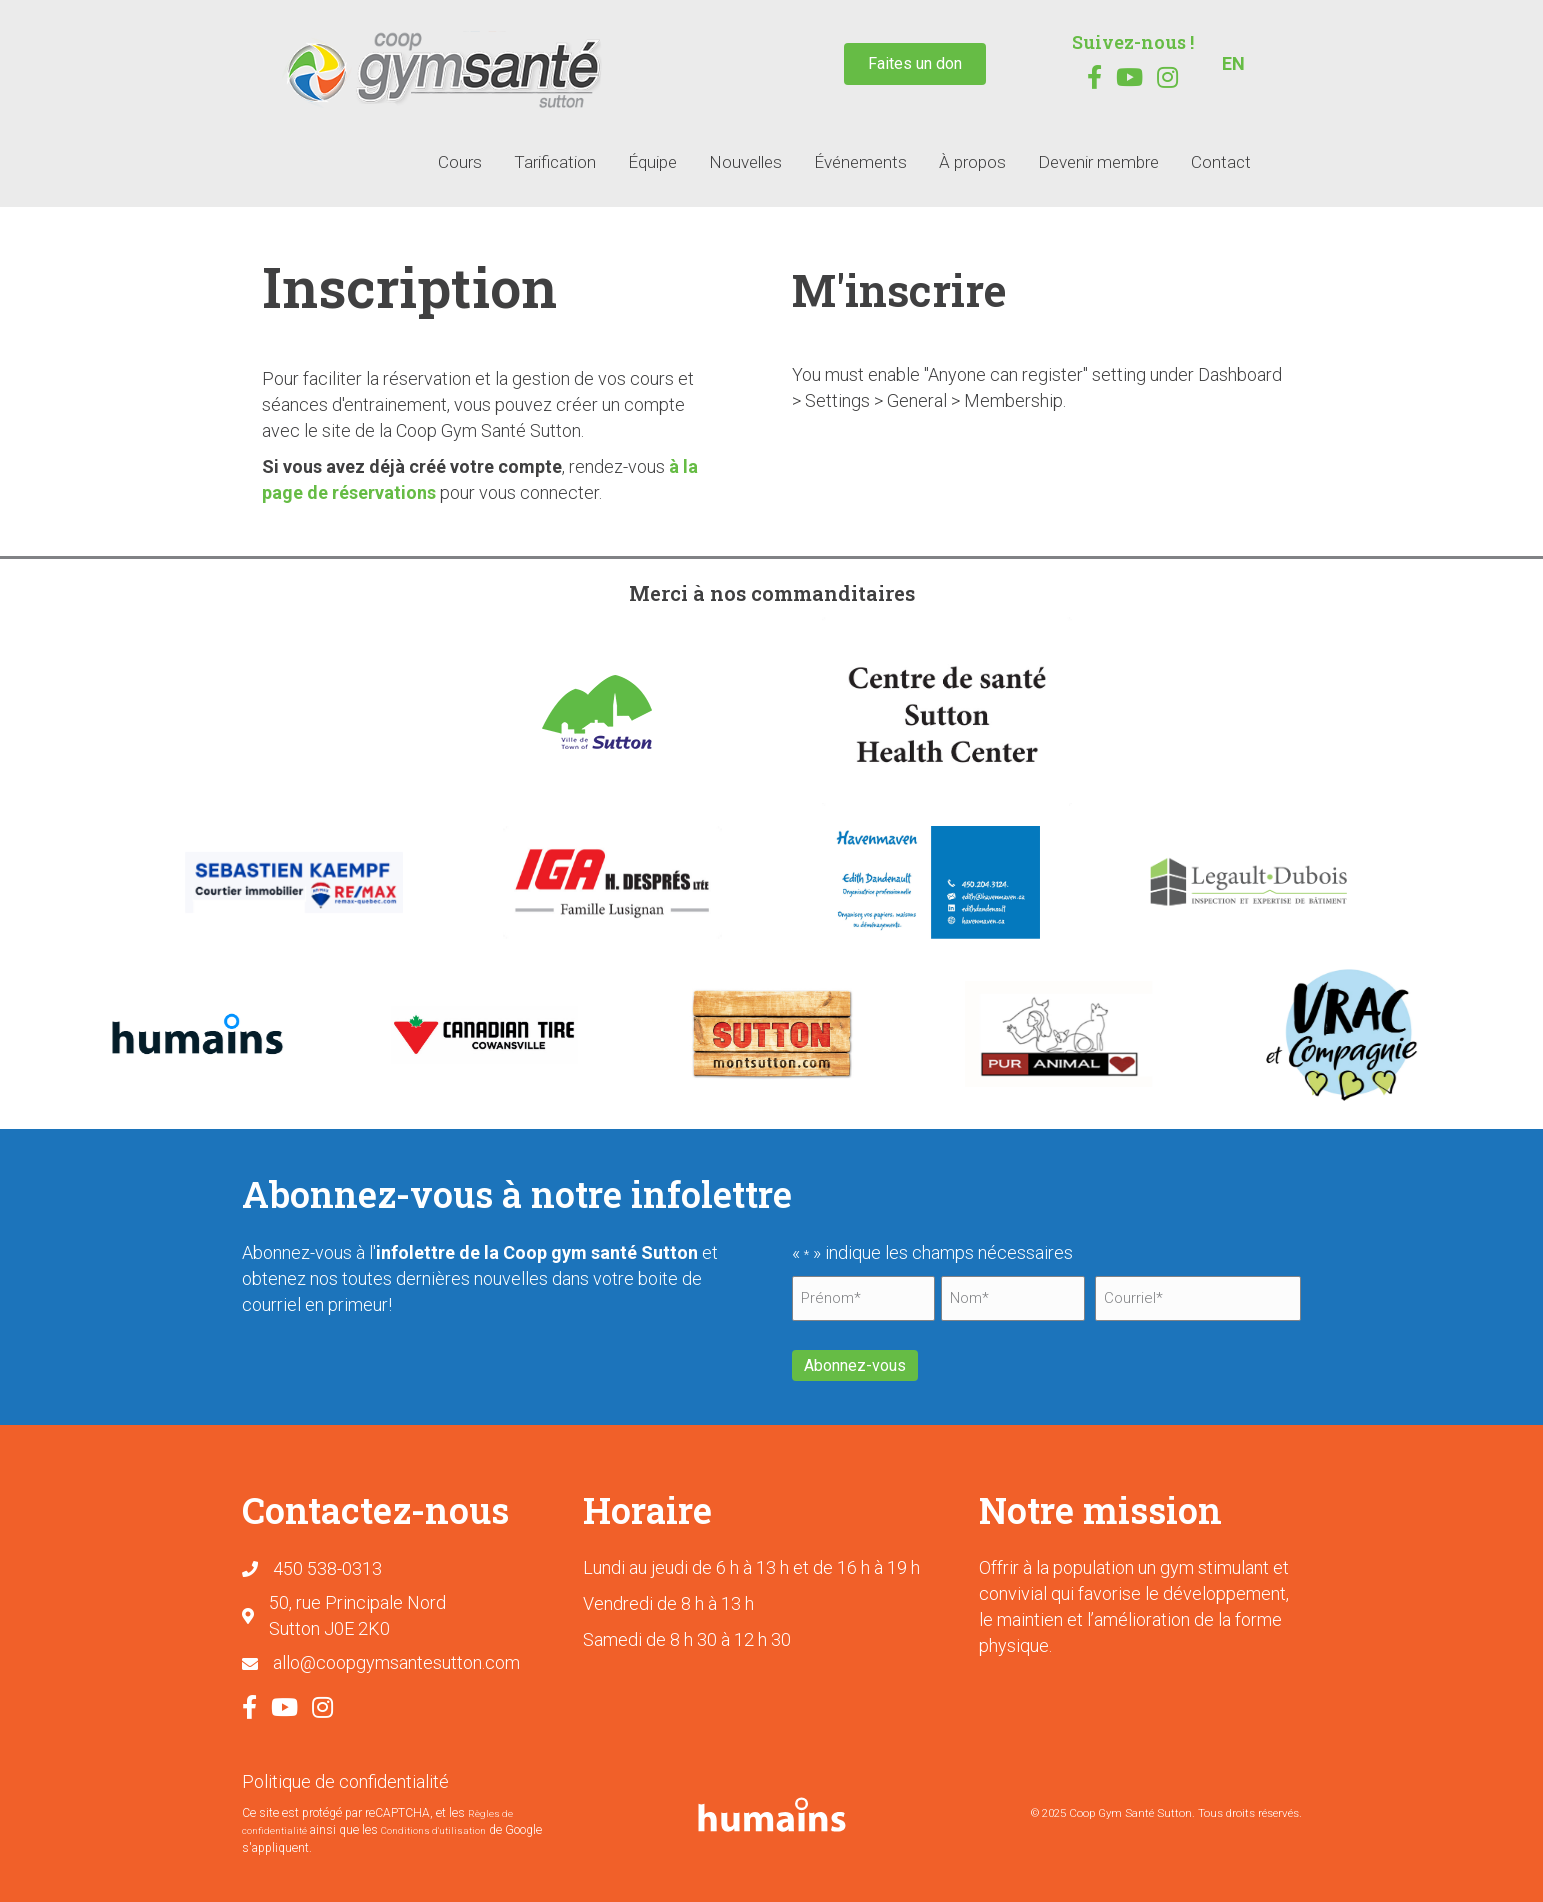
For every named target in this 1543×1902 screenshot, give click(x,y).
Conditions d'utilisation (433, 1825)
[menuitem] (1233, 64)
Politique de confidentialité (345, 1775)
